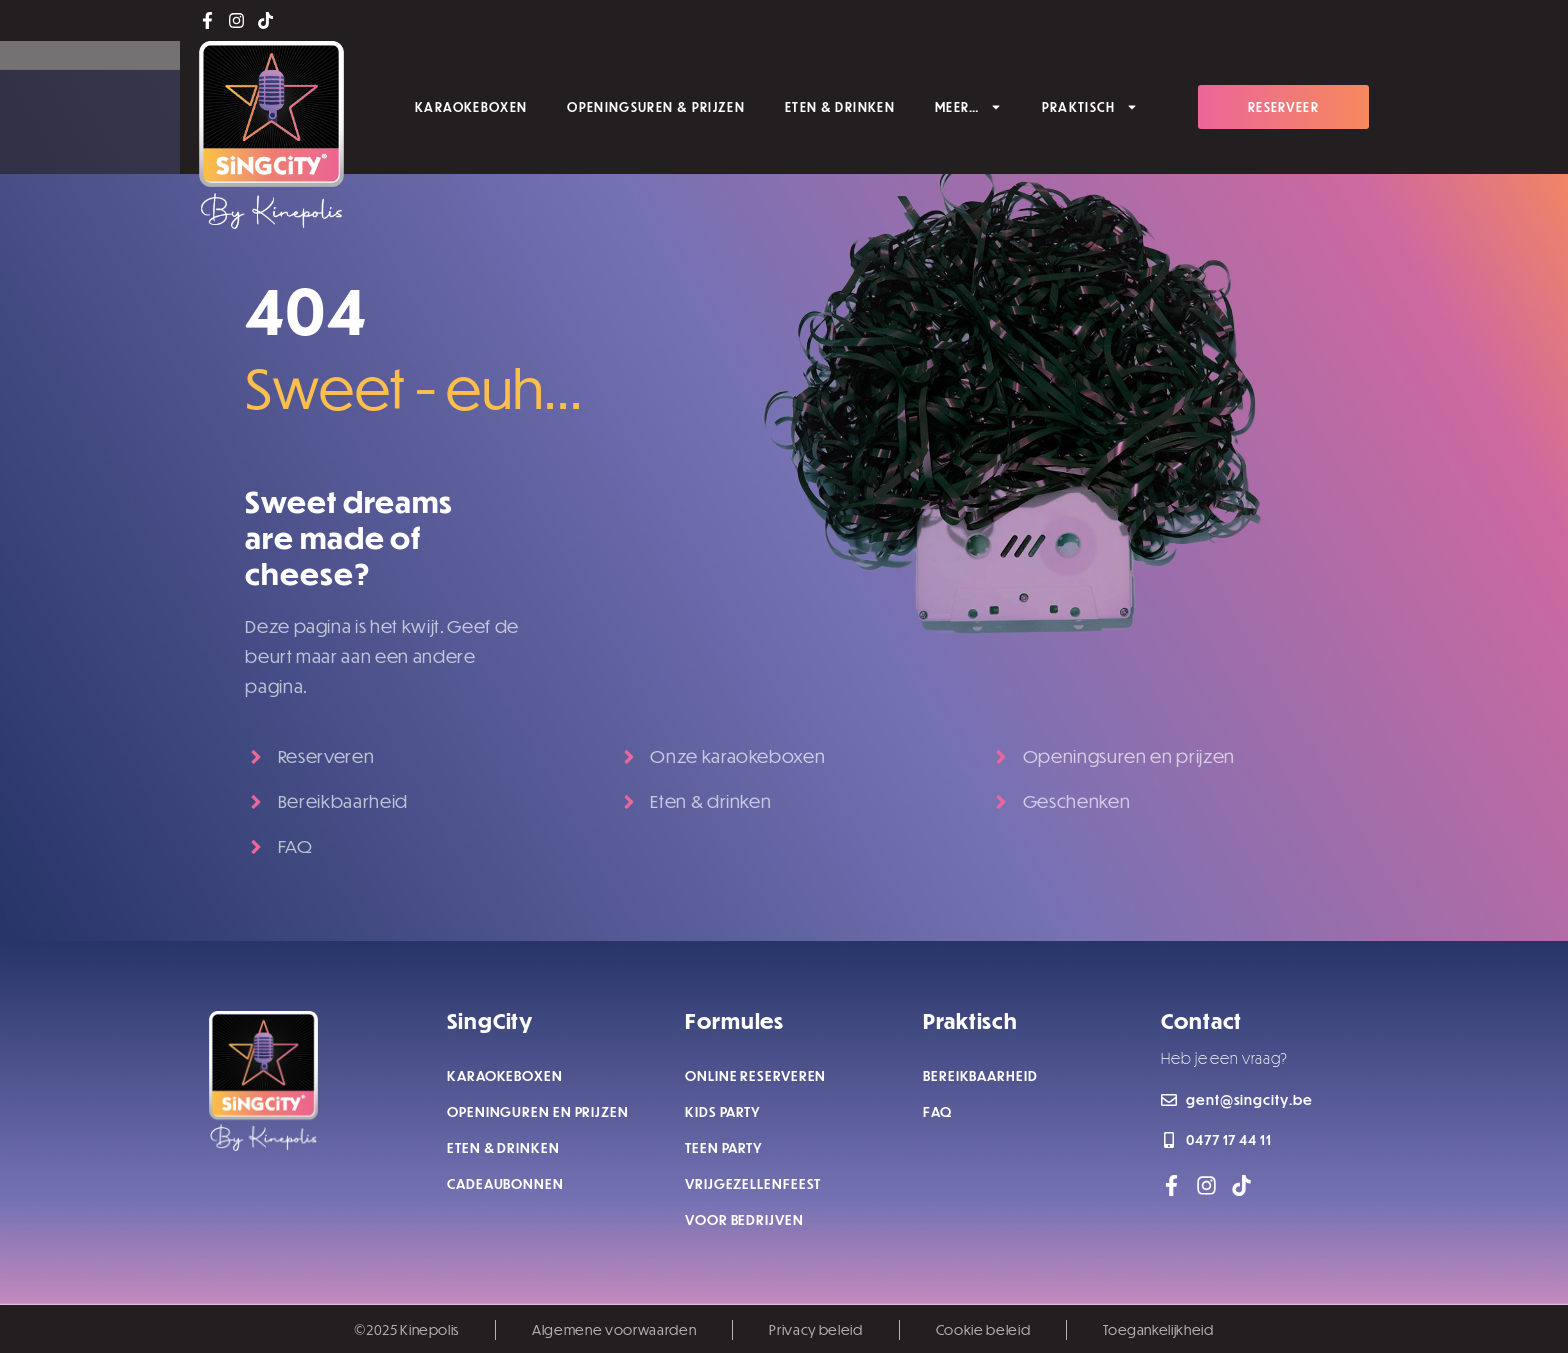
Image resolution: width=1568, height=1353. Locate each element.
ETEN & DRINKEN (840, 106)
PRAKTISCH (1090, 106)
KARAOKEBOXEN (471, 106)
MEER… (968, 106)
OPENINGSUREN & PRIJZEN (656, 106)
